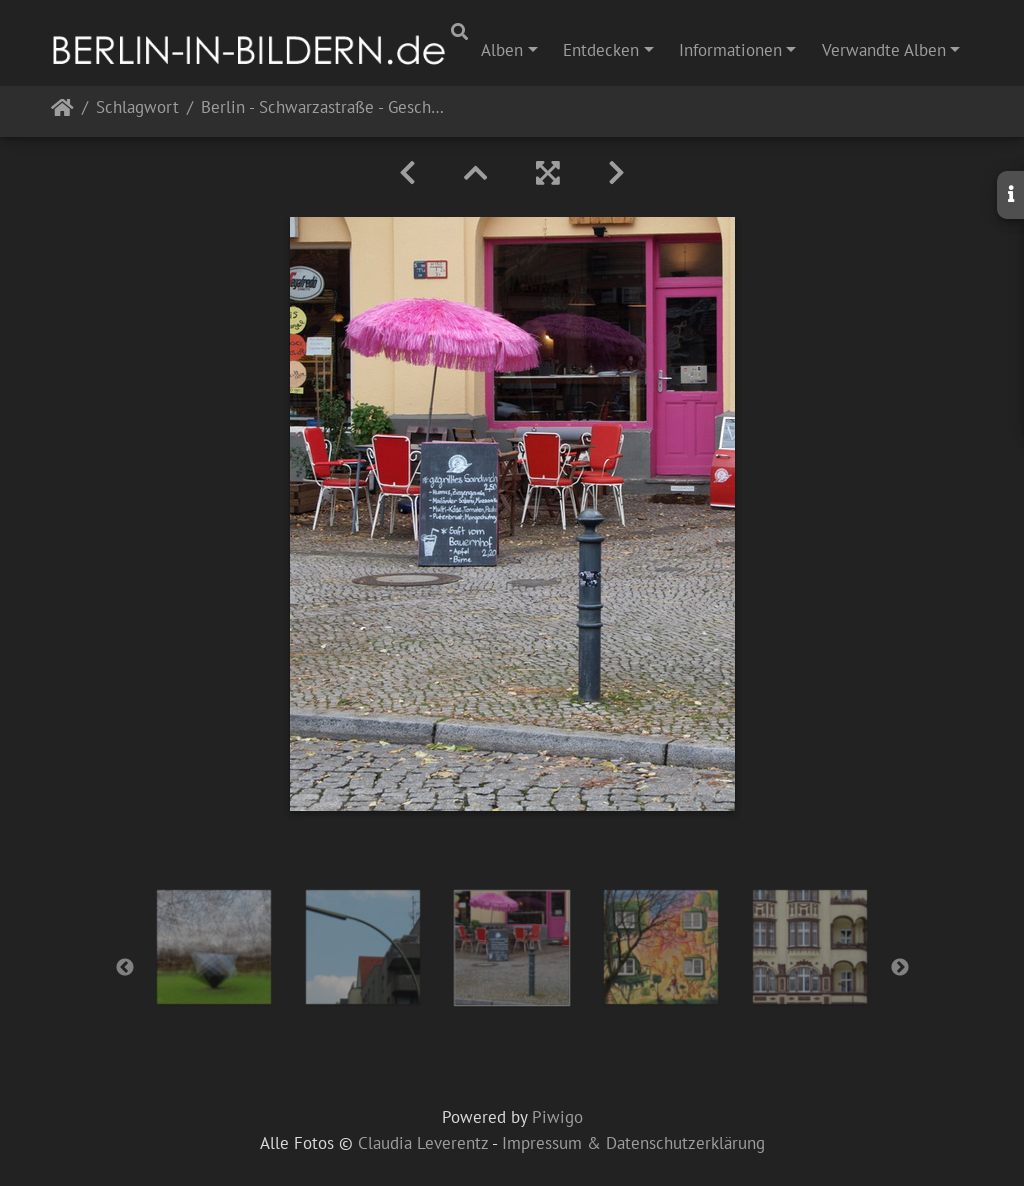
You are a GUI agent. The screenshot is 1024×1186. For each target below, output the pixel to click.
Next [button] (900, 968)
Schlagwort (137, 108)
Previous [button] (125, 968)
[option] (214, 947)
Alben (502, 50)
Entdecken (601, 50)
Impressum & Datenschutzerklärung (633, 1143)
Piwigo (557, 1117)
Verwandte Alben (884, 50)
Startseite (62, 111)
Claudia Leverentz (423, 1143)
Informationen (730, 50)
